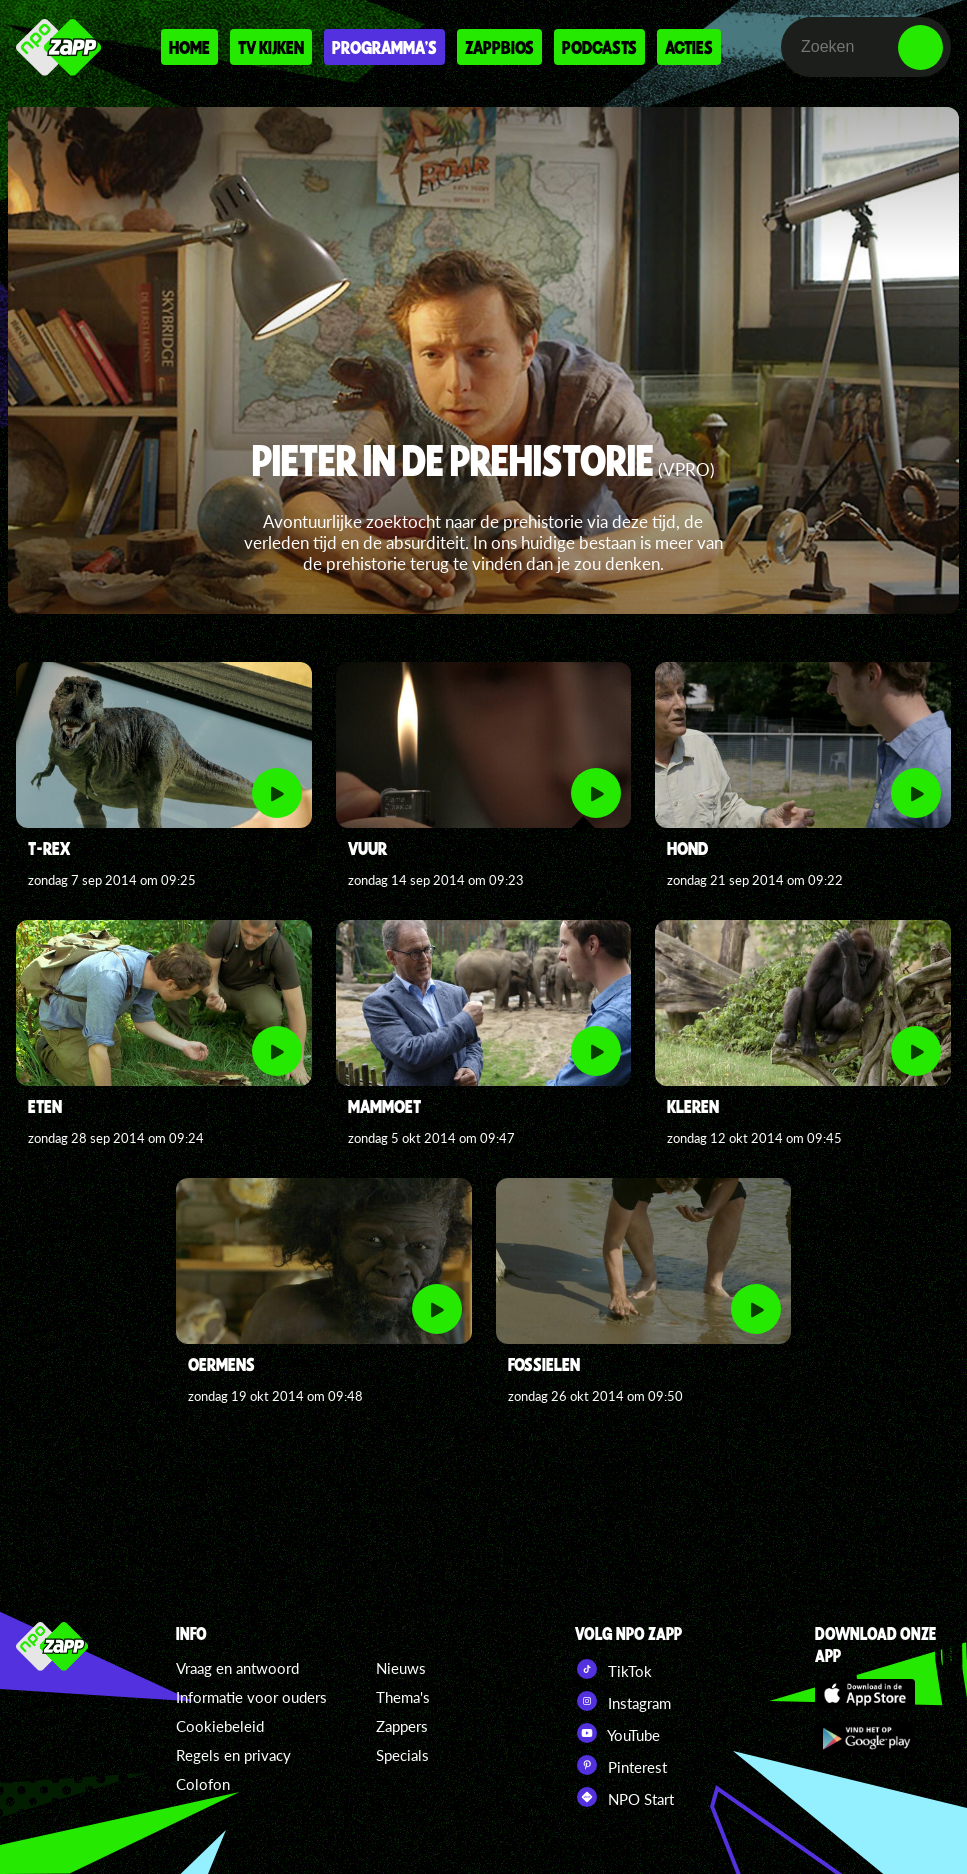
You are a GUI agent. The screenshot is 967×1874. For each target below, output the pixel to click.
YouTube (617, 1733)
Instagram (623, 1701)
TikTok (613, 1669)
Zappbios (499, 47)
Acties (689, 47)
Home (189, 47)
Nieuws (401, 1668)
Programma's (384, 47)
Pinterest (621, 1765)
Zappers (402, 1726)
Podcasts (599, 47)
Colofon (203, 1784)
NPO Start (624, 1797)
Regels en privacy (233, 1755)
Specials (402, 1755)
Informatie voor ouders (251, 1697)
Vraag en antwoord (237, 1668)
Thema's (403, 1697)
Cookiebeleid (220, 1726)
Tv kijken (271, 47)
